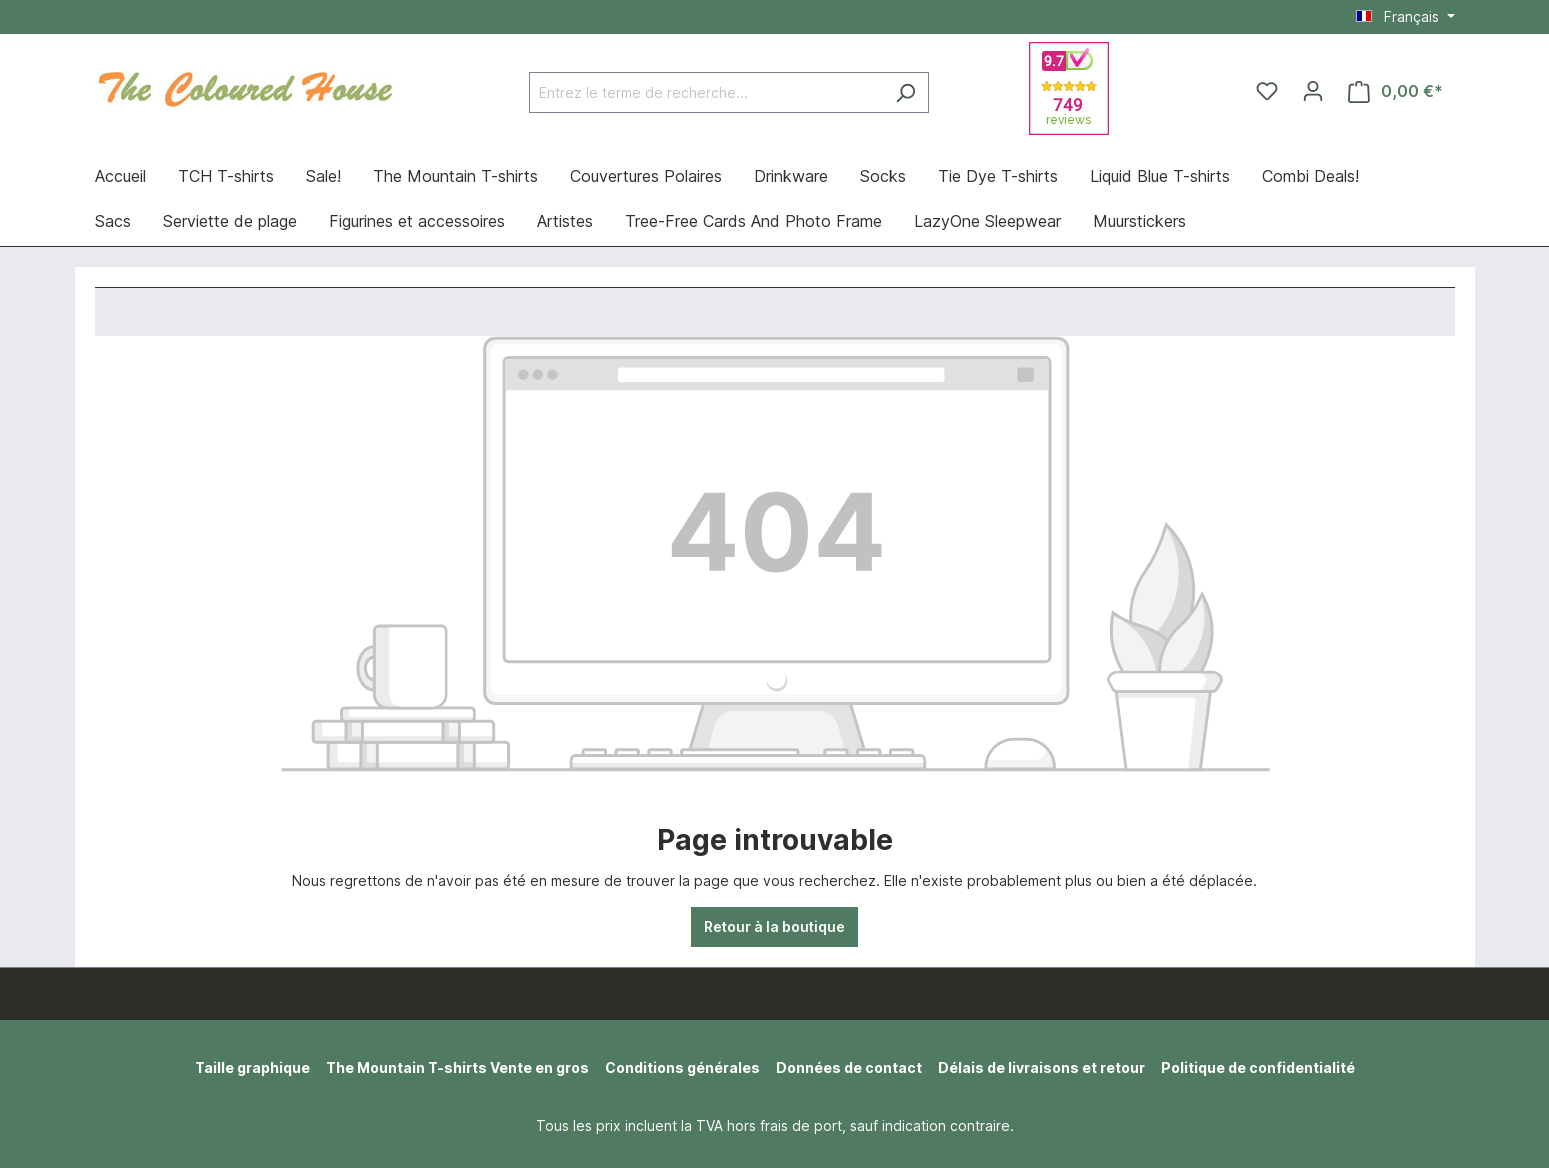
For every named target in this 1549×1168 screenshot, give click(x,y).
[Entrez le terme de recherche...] (706, 92)
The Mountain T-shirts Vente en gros (457, 1067)
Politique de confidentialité (1258, 1067)
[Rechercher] (905, 92)
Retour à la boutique (774, 926)
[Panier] (1395, 91)
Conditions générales (682, 1067)
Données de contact (849, 1067)
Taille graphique (252, 1067)
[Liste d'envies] (1267, 91)
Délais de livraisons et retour (1041, 1067)
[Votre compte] (1313, 91)
